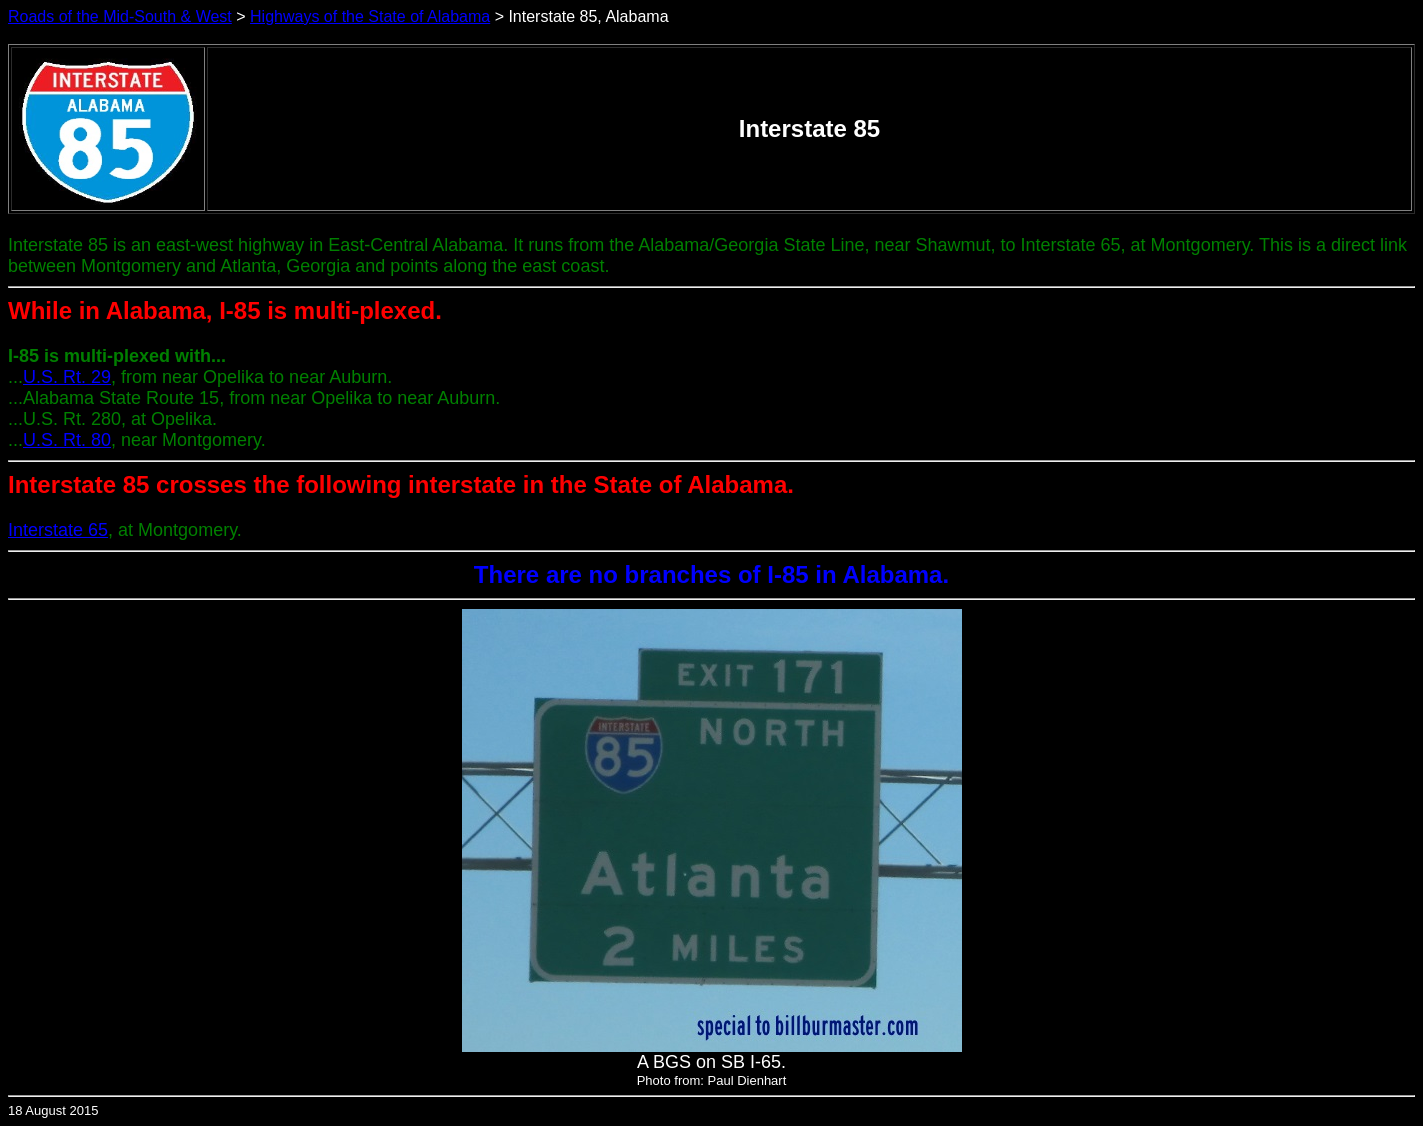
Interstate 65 (58, 530)
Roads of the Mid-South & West (120, 16)
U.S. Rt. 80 (67, 440)
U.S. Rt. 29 (67, 377)
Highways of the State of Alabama (370, 16)
